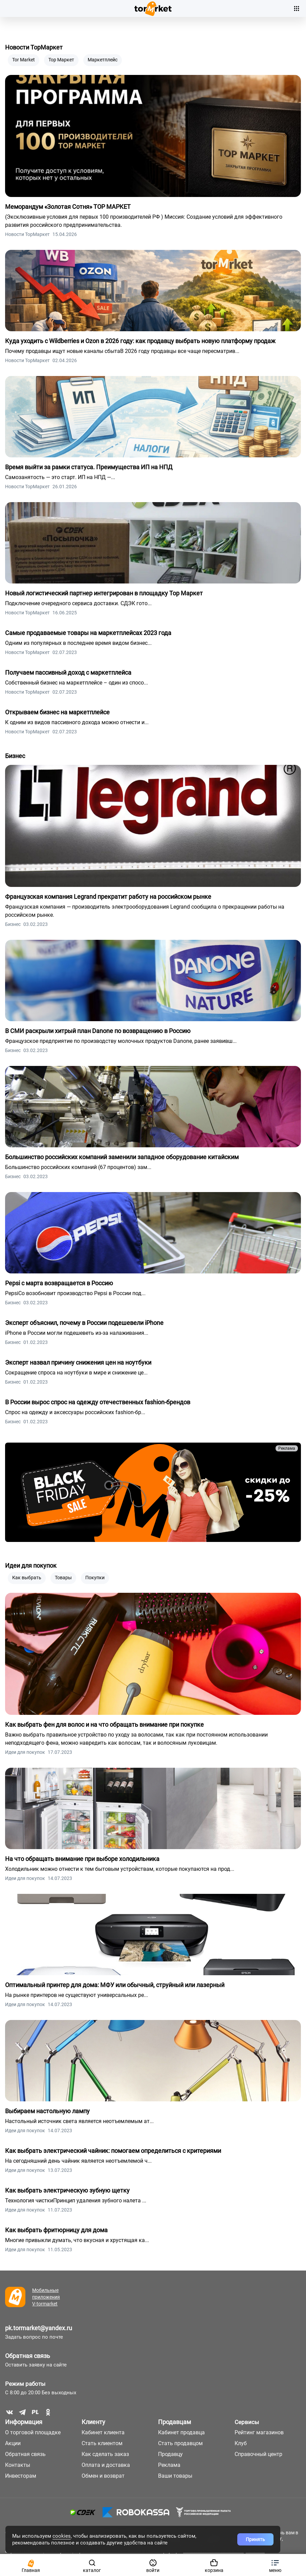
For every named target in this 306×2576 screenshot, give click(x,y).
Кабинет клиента (103, 2432)
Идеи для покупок (31, 1565)
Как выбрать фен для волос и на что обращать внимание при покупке (104, 1724)
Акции (13, 2443)
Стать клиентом (102, 2443)
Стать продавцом (180, 2443)
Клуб (241, 2443)
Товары (63, 1577)
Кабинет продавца (181, 2432)
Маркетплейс (102, 59)
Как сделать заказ (105, 2454)
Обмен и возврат (103, 2476)
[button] (275, 2565)
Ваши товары (175, 2476)
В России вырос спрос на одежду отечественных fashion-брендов (97, 1402)
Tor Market (23, 59)
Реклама (286, 1448)
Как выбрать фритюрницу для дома (56, 2230)
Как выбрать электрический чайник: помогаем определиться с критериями (113, 2150)
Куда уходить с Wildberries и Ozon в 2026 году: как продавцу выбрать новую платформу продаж (140, 340)
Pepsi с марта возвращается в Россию (59, 1283)
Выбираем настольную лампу (47, 2111)
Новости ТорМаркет (34, 47)
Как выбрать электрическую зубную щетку (67, 2190)
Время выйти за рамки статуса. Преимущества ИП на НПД (89, 467)
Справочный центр (258, 2454)
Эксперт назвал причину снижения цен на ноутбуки (78, 1362)
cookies (61, 2536)
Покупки (95, 1577)
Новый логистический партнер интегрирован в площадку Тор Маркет (104, 593)
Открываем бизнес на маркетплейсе (57, 712)
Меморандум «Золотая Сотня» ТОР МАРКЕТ (68, 206)
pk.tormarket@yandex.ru (38, 2328)
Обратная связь (27, 2355)
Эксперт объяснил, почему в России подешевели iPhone (84, 1322)
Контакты (17, 2465)
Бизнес (15, 755)
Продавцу (170, 2454)
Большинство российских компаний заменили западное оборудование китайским (122, 1157)
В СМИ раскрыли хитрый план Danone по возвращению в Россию (98, 1030)
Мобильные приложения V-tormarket (46, 2296)
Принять (255, 2539)
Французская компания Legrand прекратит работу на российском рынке (108, 896)
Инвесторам (20, 2476)
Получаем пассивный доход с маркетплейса (68, 672)
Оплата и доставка (106, 2465)
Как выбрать (26, 1577)
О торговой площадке (33, 2432)
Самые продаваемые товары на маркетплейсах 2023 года (88, 632)
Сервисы (247, 2422)
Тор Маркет (61, 59)
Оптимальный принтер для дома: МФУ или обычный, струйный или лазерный (114, 1984)
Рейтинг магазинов (259, 2432)
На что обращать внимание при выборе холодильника (82, 1858)
